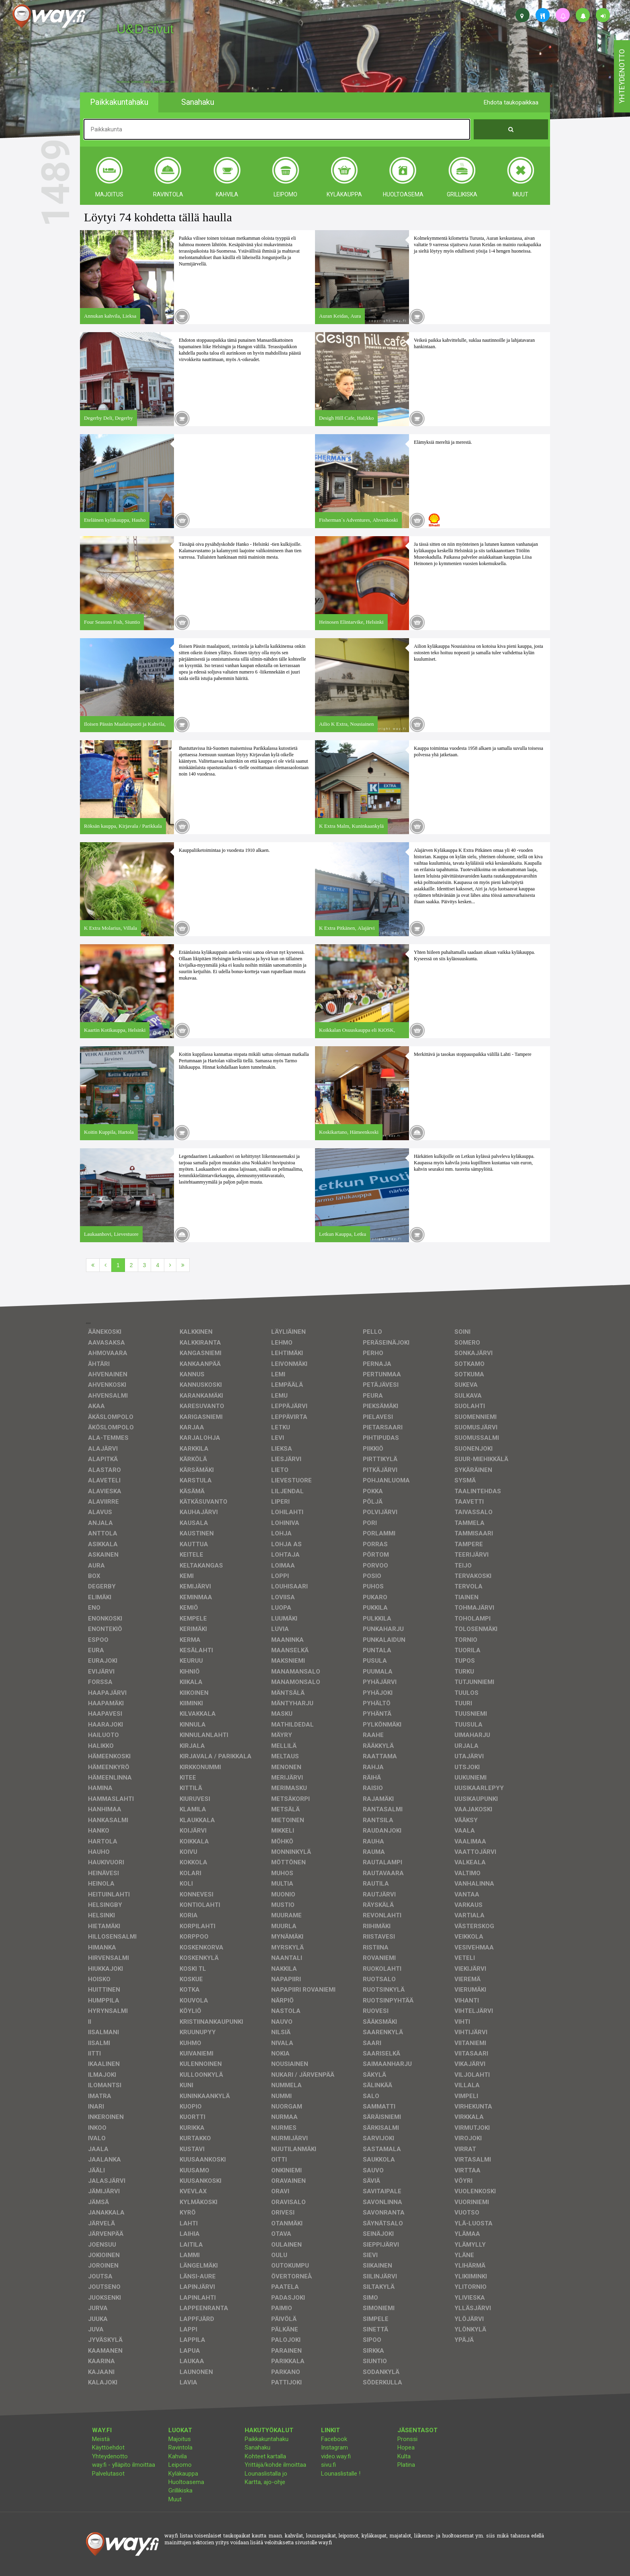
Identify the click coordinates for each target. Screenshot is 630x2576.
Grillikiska (180, 2490)
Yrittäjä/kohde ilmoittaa (275, 2464)
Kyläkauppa (183, 2473)
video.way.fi (336, 2456)
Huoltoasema (186, 2482)
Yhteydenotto (110, 2456)
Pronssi (407, 2439)
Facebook (334, 2439)
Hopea (406, 2447)
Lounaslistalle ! (340, 2473)
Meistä (101, 2439)
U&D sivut (145, 29)
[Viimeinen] (183, 1265)
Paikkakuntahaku (266, 2439)
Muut (175, 2499)
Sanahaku (257, 2447)
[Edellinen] (105, 1265)
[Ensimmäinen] (93, 1265)
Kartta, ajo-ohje (265, 2482)
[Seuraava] (170, 1265)
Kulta (404, 2456)
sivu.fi (328, 2464)
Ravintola (180, 2447)
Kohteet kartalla (265, 2456)
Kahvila (177, 2456)
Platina (406, 2464)
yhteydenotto (622, 76)
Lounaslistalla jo (266, 2473)
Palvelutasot (108, 2473)
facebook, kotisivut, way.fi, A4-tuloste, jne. (146, 82)
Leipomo (180, 2464)
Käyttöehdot (108, 2447)
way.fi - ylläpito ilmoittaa (123, 2464)
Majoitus (179, 2439)
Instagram (334, 2447)
